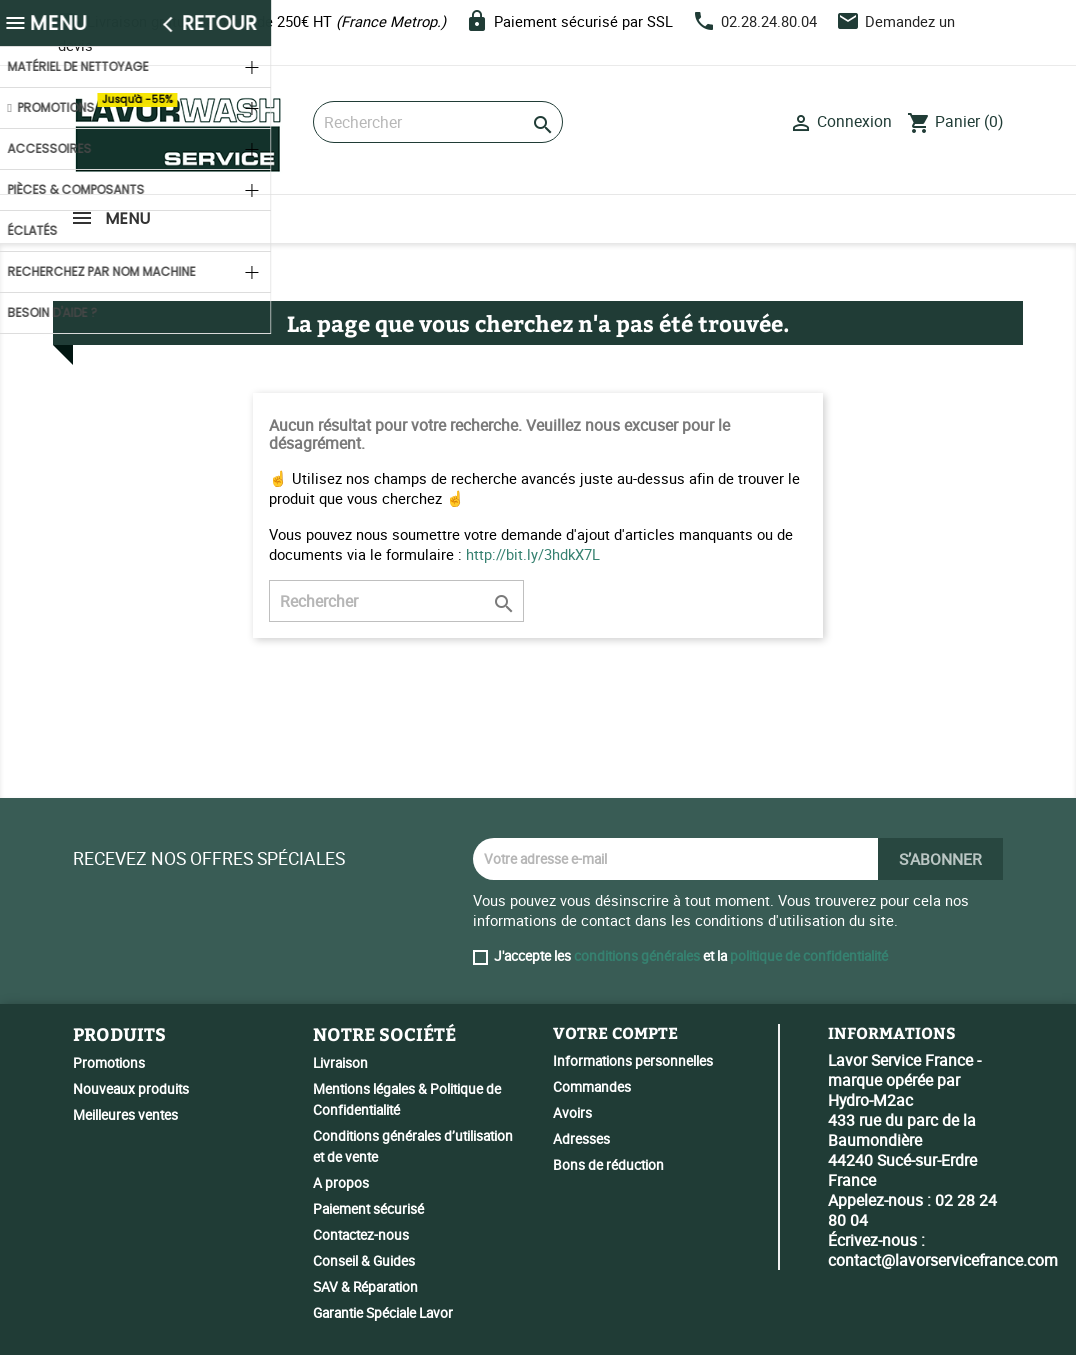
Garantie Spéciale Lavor (383, 1313)
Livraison (340, 1063)
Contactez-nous (361, 1235)
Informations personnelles (633, 1061)
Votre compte (615, 1032)
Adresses (581, 1139)
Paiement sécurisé (368, 1209)
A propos (341, 1183)
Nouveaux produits (131, 1089)
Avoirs (572, 1113)
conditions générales (637, 956)
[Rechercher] (438, 122)
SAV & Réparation (365, 1287)
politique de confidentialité (809, 956)
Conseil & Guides (364, 1261)
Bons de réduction (608, 1165)
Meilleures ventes (125, 1115)
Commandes (592, 1087)
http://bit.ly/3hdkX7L (533, 554)
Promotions (109, 1063)
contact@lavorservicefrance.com (943, 1260)
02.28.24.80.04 (769, 21)
